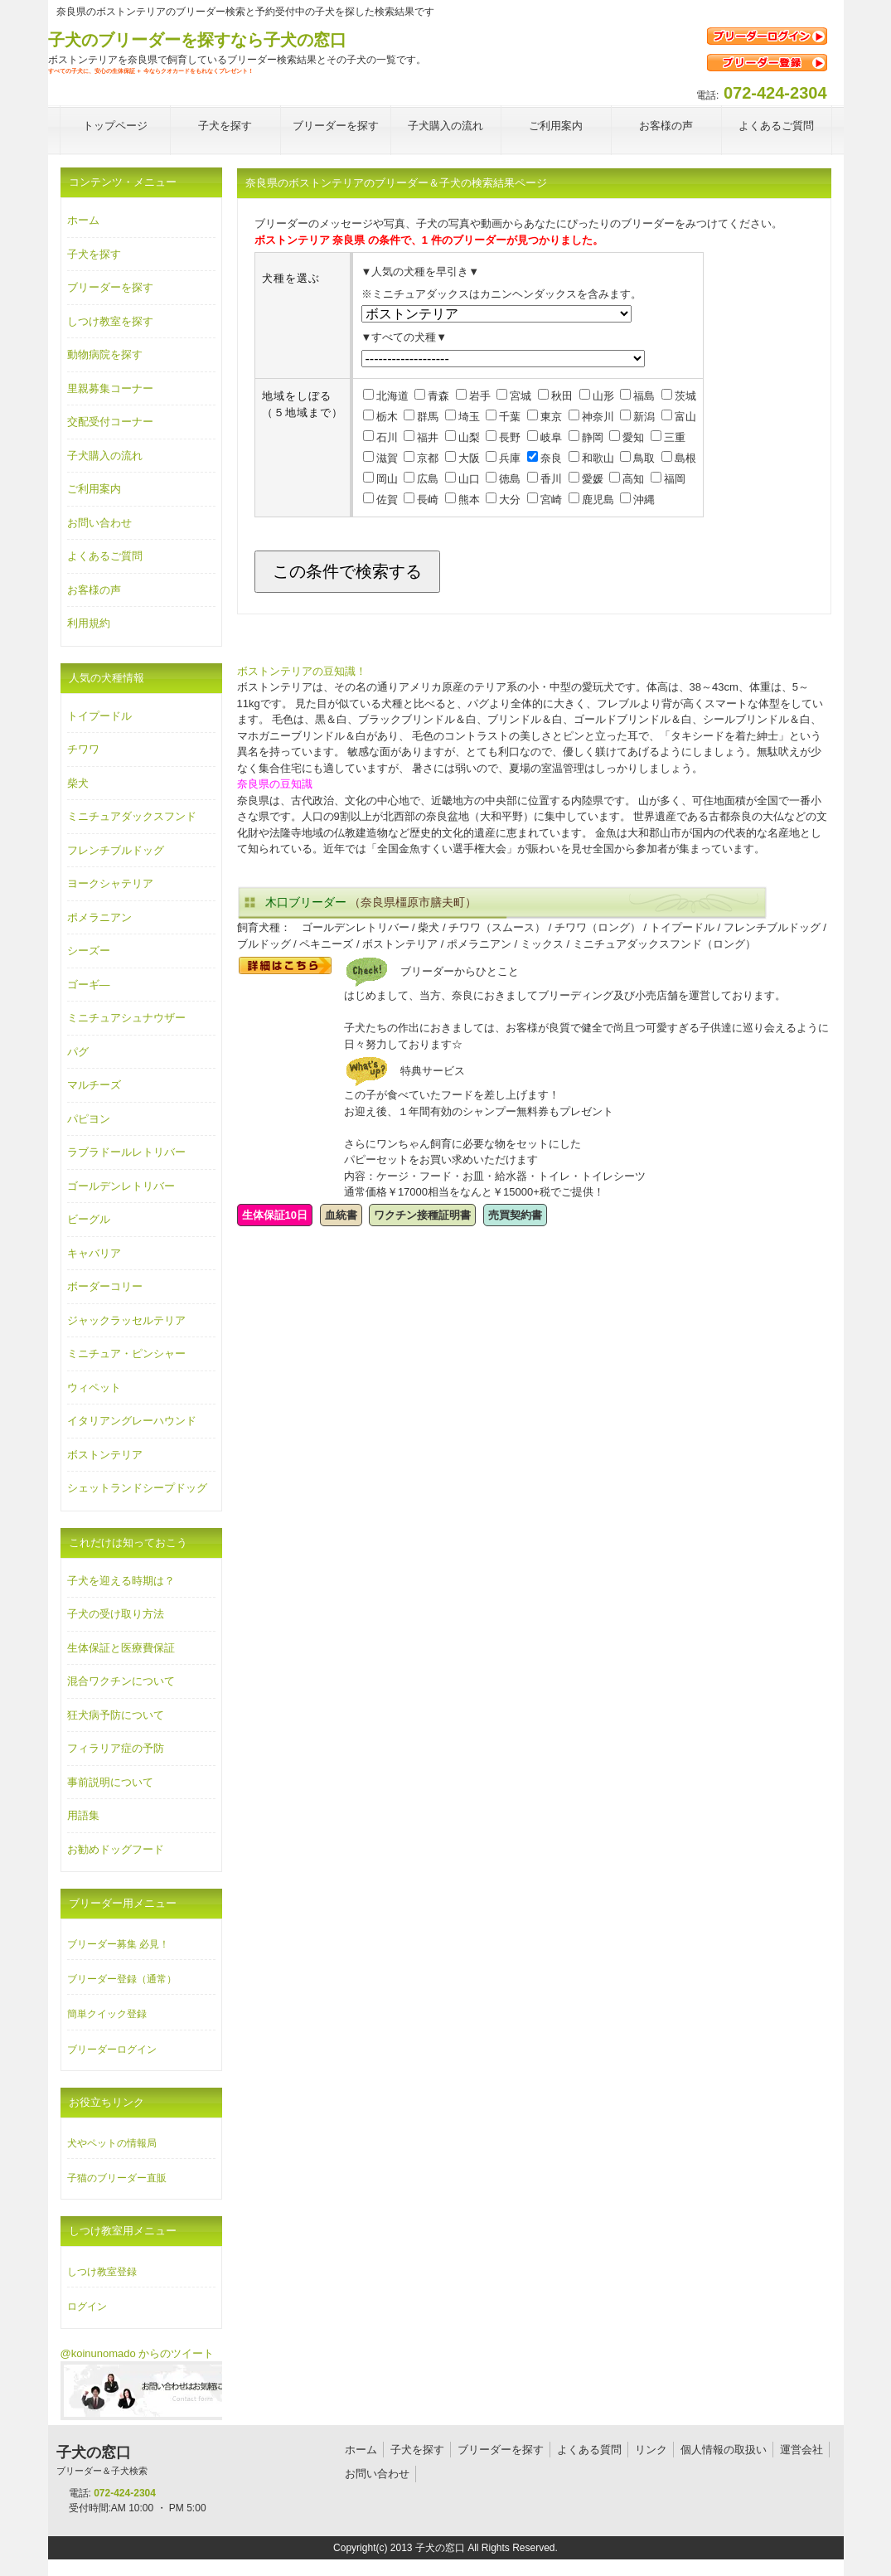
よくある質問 (589, 2449)
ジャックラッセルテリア (126, 1320)
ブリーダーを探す (110, 287)
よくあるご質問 (105, 556)
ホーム (83, 220)
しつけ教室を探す (110, 321)
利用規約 (88, 623)
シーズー (88, 950)
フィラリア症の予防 (115, 1748)
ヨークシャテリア (110, 883)
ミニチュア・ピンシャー (126, 1353)
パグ (78, 1051)
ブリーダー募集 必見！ (118, 1944)
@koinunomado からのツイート (138, 2353)
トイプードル (99, 716)
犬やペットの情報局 (112, 2143)
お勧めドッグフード (115, 1849)
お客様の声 (94, 590)
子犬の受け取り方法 (115, 1614)
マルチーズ (94, 1085)
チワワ (83, 749)
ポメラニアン (99, 917)
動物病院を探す (105, 354)
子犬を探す (94, 254)
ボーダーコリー (105, 1286)
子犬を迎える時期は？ (121, 1580)
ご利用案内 (94, 489)
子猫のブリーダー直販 (117, 2178)
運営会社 (801, 2449)
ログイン (87, 2306)
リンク (651, 2449)
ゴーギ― (88, 984)
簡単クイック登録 (107, 2014)
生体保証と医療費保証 (121, 1648)
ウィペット (94, 1387)
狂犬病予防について (115, 1715)
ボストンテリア (105, 1454)
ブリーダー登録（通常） (122, 1979)
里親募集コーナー (110, 388)
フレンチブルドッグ (115, 850)
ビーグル (88, 1219)
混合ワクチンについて (121, 1681)
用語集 (83, 1815)
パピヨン (88, 1119)
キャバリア (94, 1253)
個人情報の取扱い (723, 2449)
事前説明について (110, 1782)
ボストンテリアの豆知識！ (301, 671)
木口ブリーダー (305, 902)
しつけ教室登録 (102, 2272)
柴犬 (78, 783)
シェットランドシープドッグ (137, 1488)
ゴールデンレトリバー (121, 1186)
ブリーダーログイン (112, 2049)
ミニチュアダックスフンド (131, 816)
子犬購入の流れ (105, 455)
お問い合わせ (99, 523)
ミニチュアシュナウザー (126, 1017)
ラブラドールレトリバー (126, 1152)
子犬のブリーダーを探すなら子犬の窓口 (197, 40)
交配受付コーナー (110, 421)
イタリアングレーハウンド (131, 1420)
